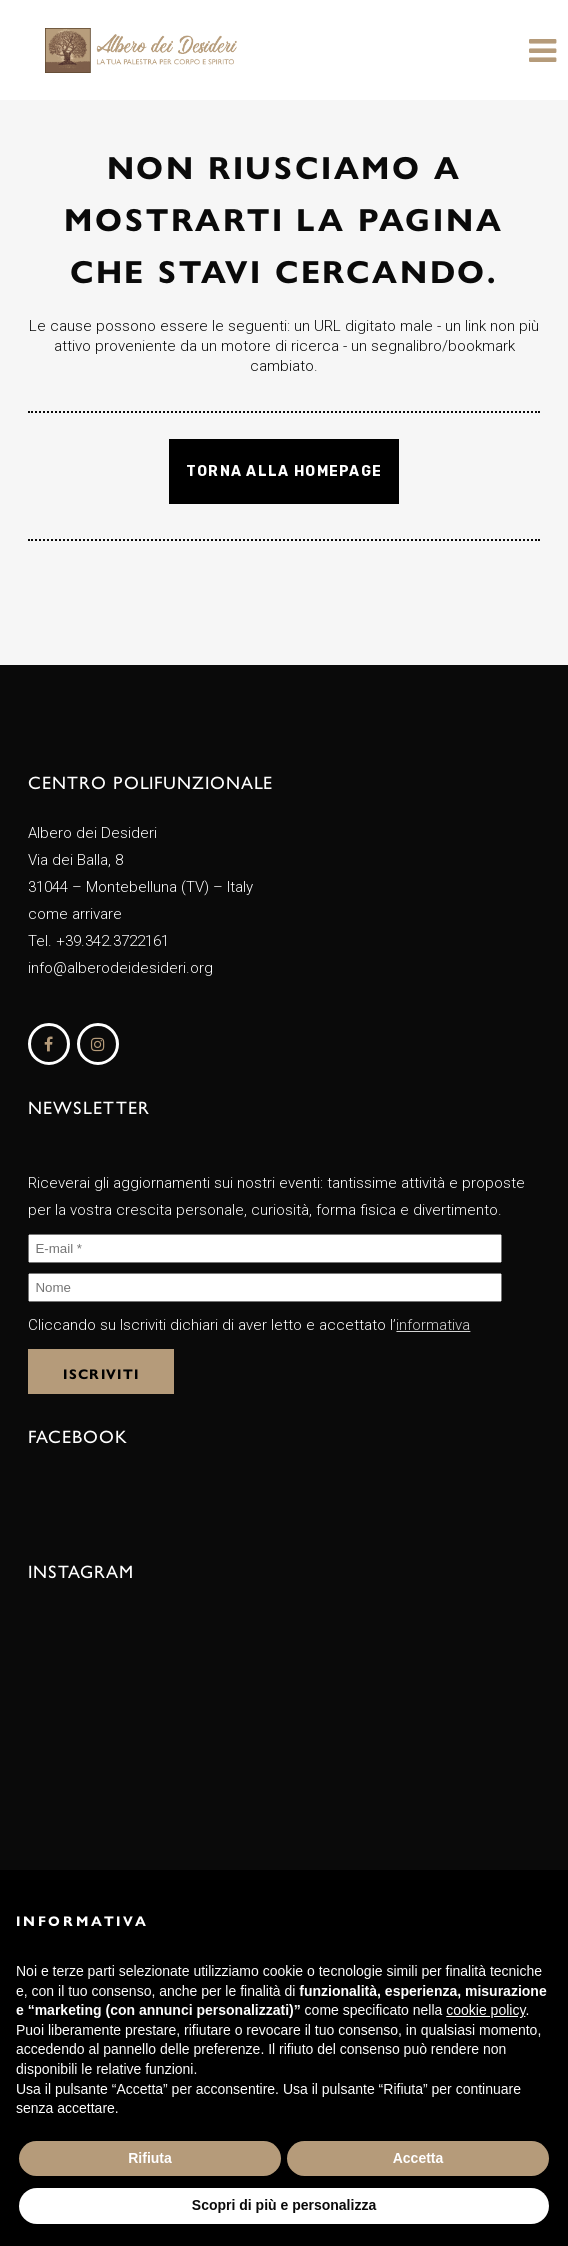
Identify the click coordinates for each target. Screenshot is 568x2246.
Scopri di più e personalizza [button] (284, 2205)
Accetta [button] (418, 2158)
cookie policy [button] (485, 2010)
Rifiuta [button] (150, 2158)
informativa (433, 1325)
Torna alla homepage (284, 471)
